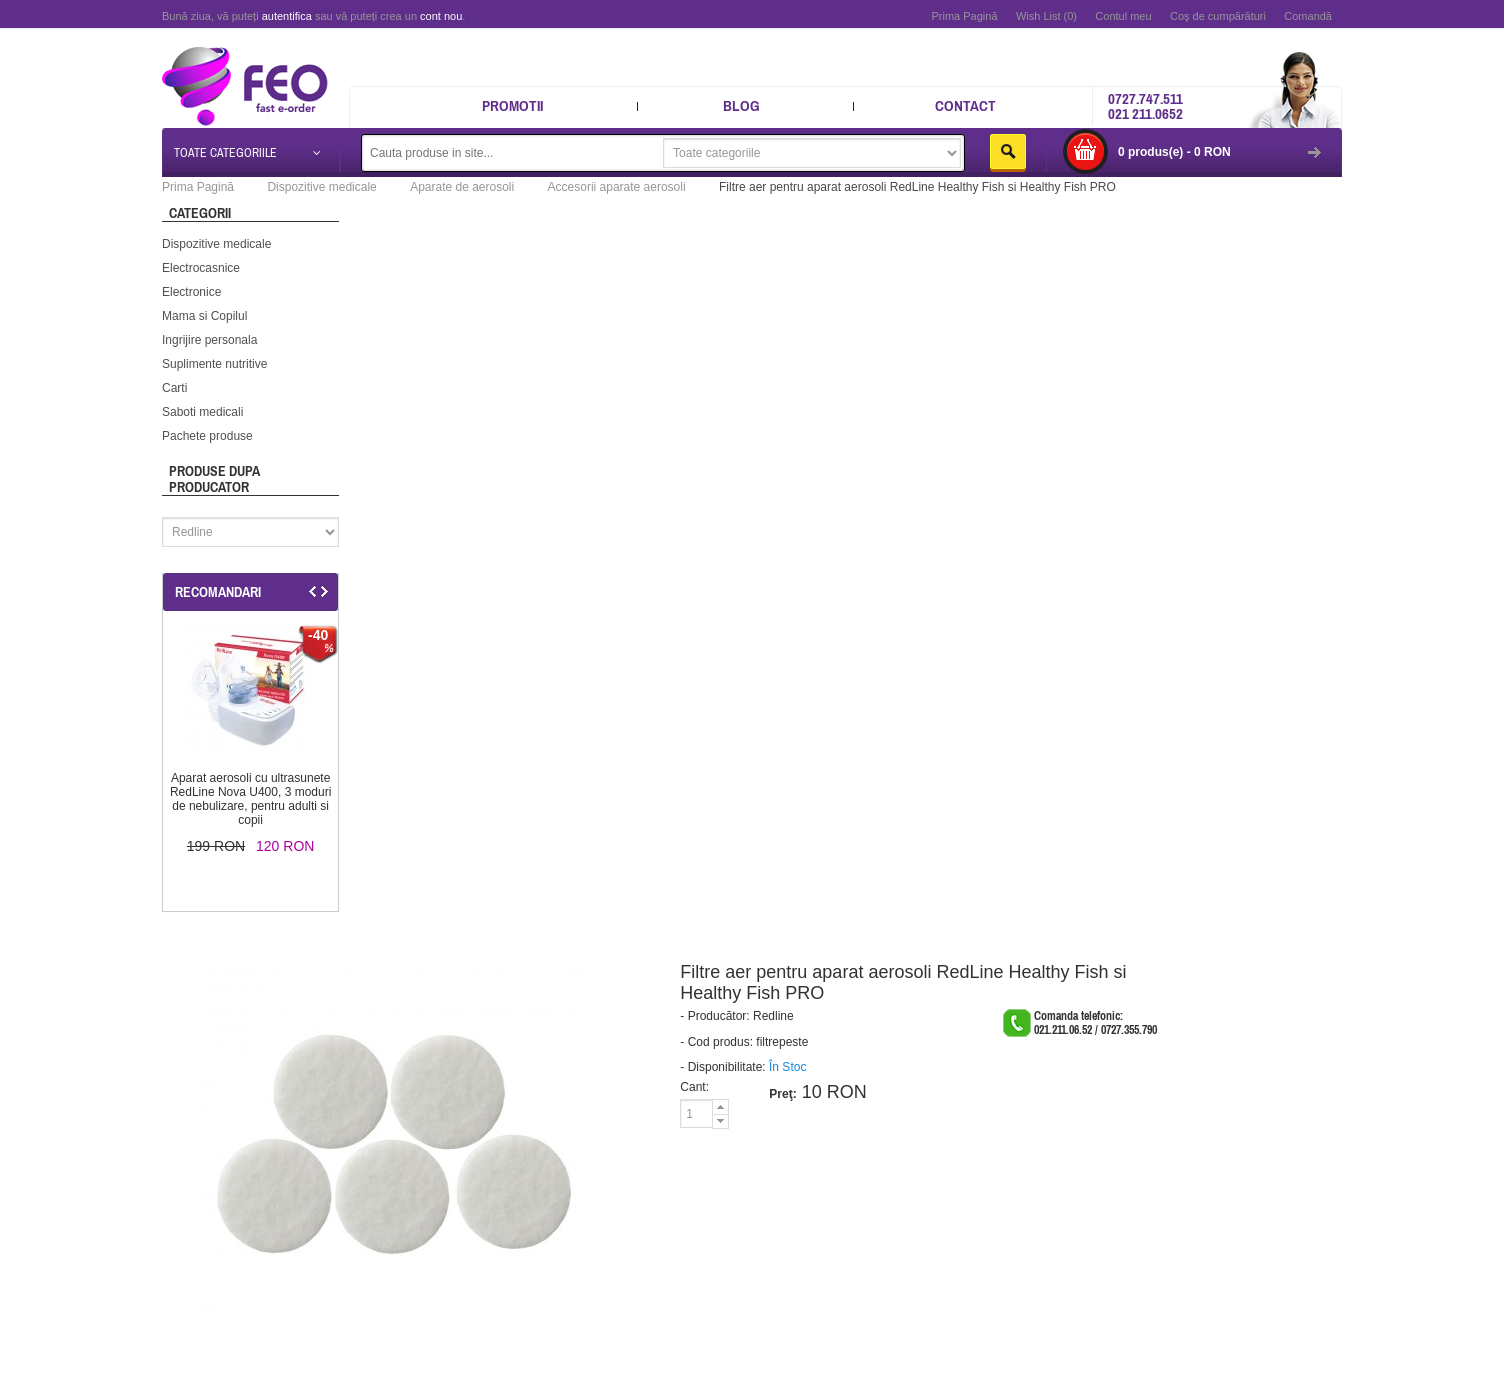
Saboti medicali (202, 412)
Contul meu (1123, 16)
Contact (965, 105)
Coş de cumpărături (1218, 16)
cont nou (441, 16)
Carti (174, 388)
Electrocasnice (201, 268)
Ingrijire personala (209, 340)
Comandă (1308, 16)
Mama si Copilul (204, 316)
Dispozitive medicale (216, 244)
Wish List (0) (1046, 16)
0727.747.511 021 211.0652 (1145, 106)
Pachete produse (207, 436)
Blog (741, 105)
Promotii (512, 105)
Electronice (191, 292)
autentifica (287, 16)
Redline (773, 1016)
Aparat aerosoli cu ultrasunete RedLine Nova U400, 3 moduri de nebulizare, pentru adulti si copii (250, 799)
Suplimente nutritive (214, 364)
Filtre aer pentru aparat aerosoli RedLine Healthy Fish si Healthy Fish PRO (917, 187)
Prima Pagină (964, 16)
